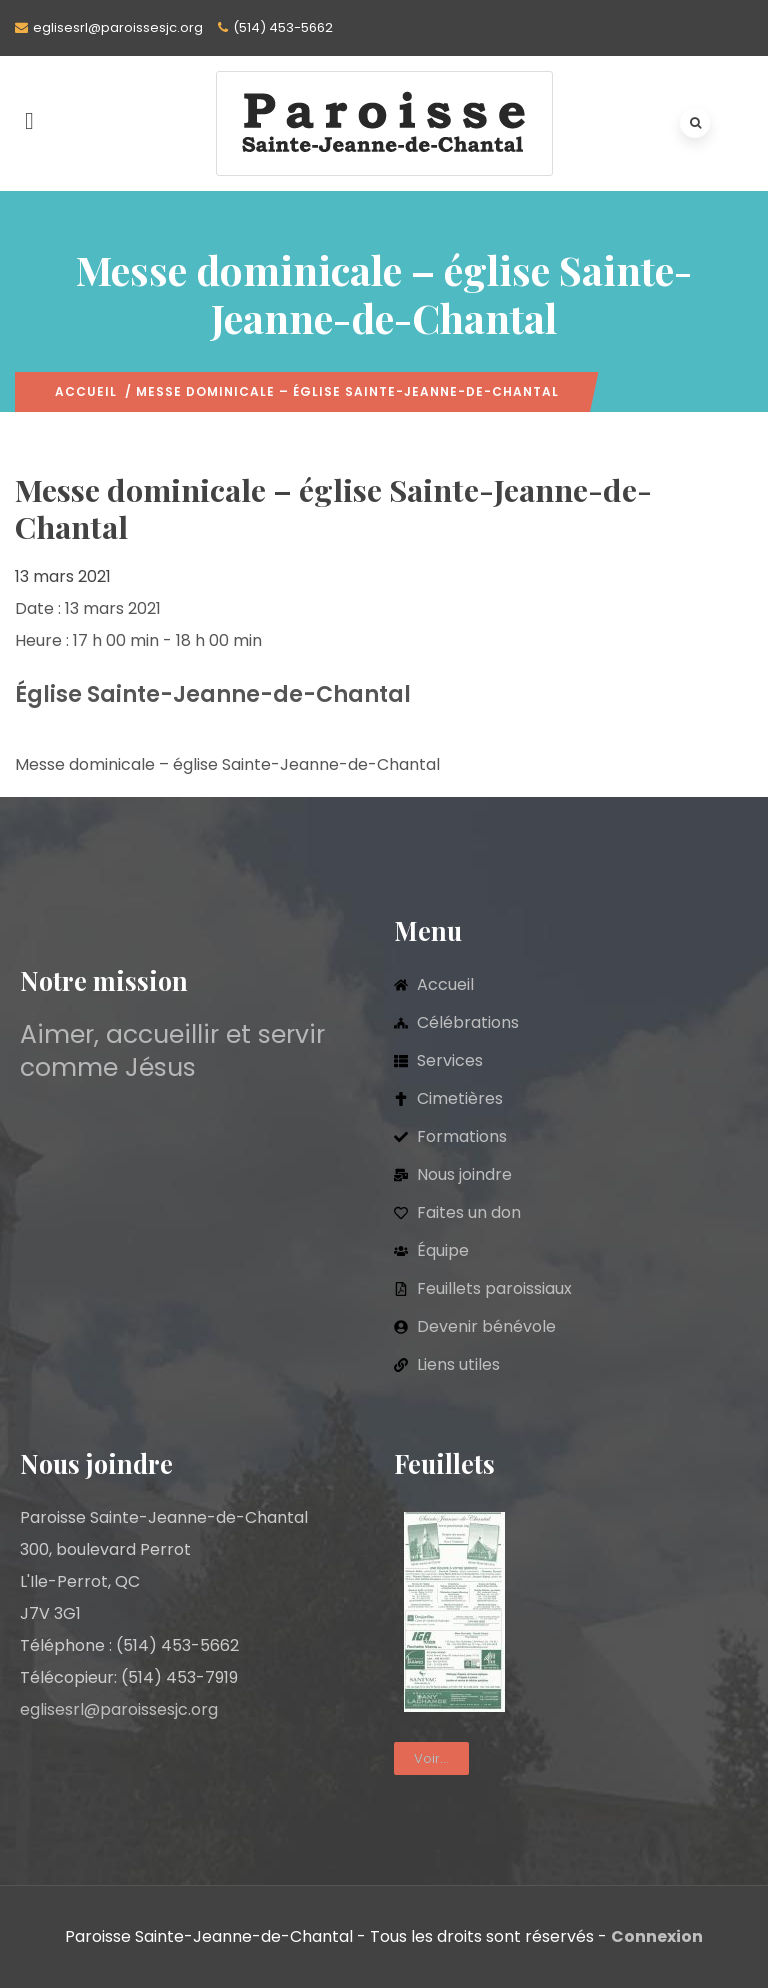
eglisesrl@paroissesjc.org (118, 27)
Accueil (86, 391)
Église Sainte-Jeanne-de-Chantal (213, 694)
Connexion (657, 1936)
